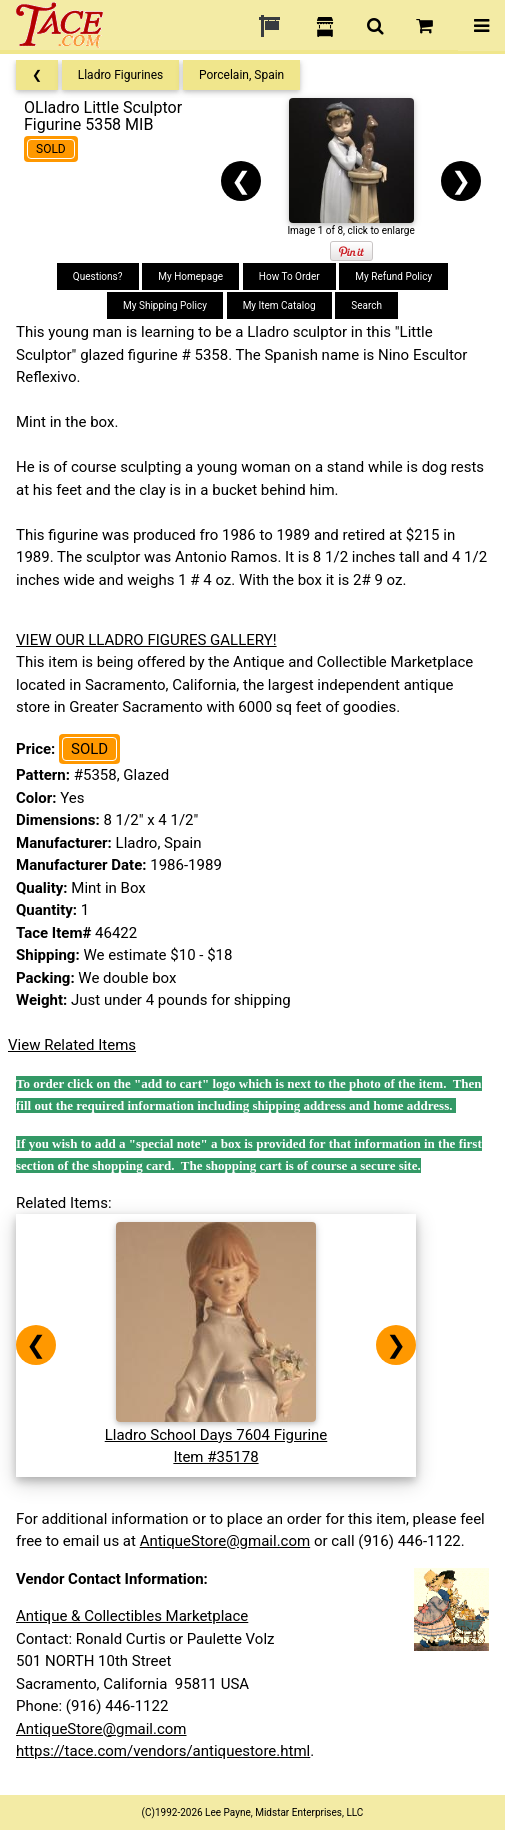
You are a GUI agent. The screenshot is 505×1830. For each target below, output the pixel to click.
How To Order (289, 276)
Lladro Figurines (121, 75)
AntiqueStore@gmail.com (225, 1541)
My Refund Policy (393, 276)
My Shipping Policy (165, 305)
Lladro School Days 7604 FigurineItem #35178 (216, 1434)
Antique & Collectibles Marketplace (132, 1616)
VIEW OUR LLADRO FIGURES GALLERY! (146, 640)
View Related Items (72, 1045)
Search (366, 305)
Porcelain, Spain (241, 75)
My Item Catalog (279, 305)
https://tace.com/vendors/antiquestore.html (163, 1751)
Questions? (98, 276)
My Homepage (190, 276)
